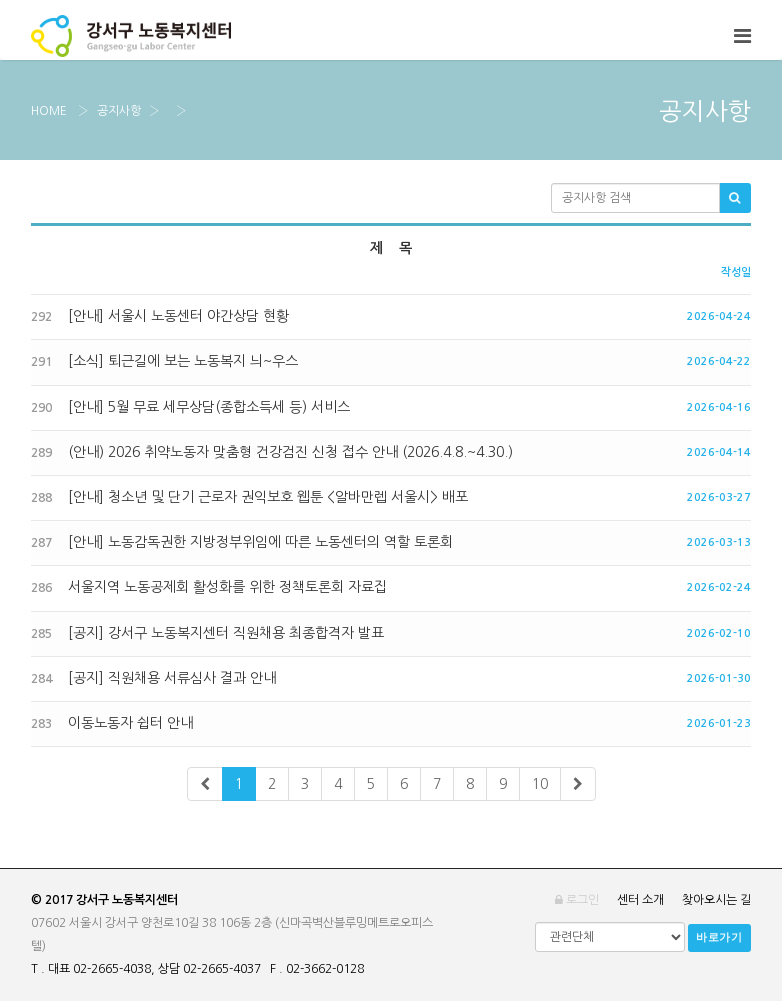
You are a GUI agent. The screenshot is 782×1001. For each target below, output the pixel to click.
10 (540, 784)
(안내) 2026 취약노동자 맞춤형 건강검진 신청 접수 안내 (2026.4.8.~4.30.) (272, 452)
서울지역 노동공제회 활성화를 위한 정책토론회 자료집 (209, 587)
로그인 (577, 900)
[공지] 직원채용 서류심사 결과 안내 (153, 678)
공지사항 (119, 111)
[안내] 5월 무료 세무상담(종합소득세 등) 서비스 (190, 407)
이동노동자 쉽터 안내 (112, 723)
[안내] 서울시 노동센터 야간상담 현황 (160, 316)
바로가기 (719, 937)
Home (49, 111)
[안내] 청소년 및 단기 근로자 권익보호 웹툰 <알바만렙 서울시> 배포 (249, 497)
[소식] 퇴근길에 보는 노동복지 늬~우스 (164, 361)
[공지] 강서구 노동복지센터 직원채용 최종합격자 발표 (207, 633)
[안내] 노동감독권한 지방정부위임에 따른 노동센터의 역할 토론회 (242, 542)
